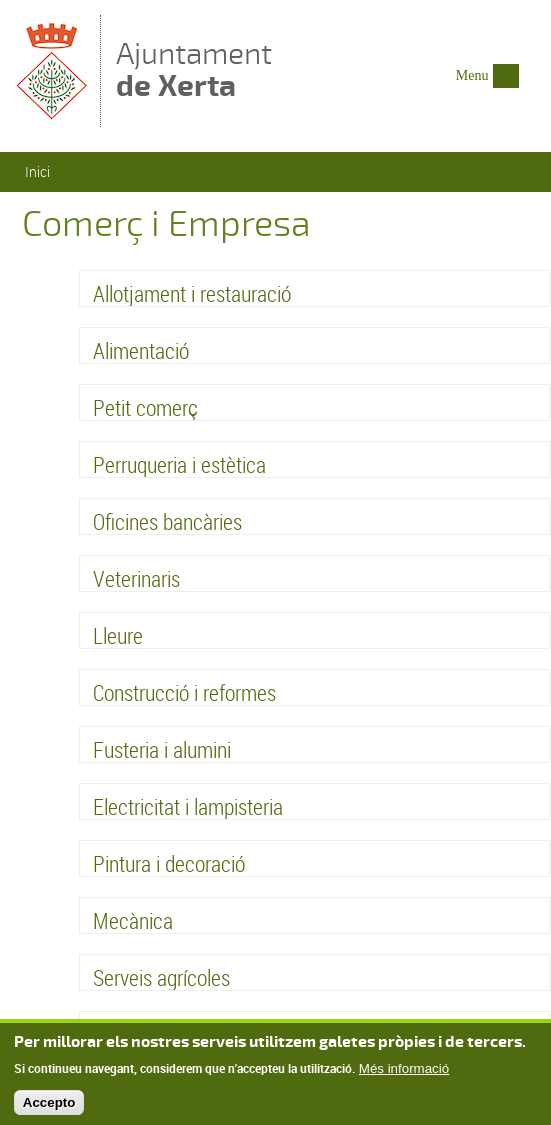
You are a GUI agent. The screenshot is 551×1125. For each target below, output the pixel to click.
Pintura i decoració (169, 863)
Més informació (404, 1072)
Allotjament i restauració (192, 293)
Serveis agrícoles (161, 977)
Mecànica (133, 920)
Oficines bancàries (167, 521)
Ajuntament (194, 69)
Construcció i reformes (184, 692)
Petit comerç (145, 407)
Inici (37, 171)
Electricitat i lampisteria (188, 806)
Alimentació (141, 350)
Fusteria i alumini (162, 749)
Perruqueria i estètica (179, 464)
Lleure (118, 635)
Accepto (49, 1106)
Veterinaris (136, 578)
